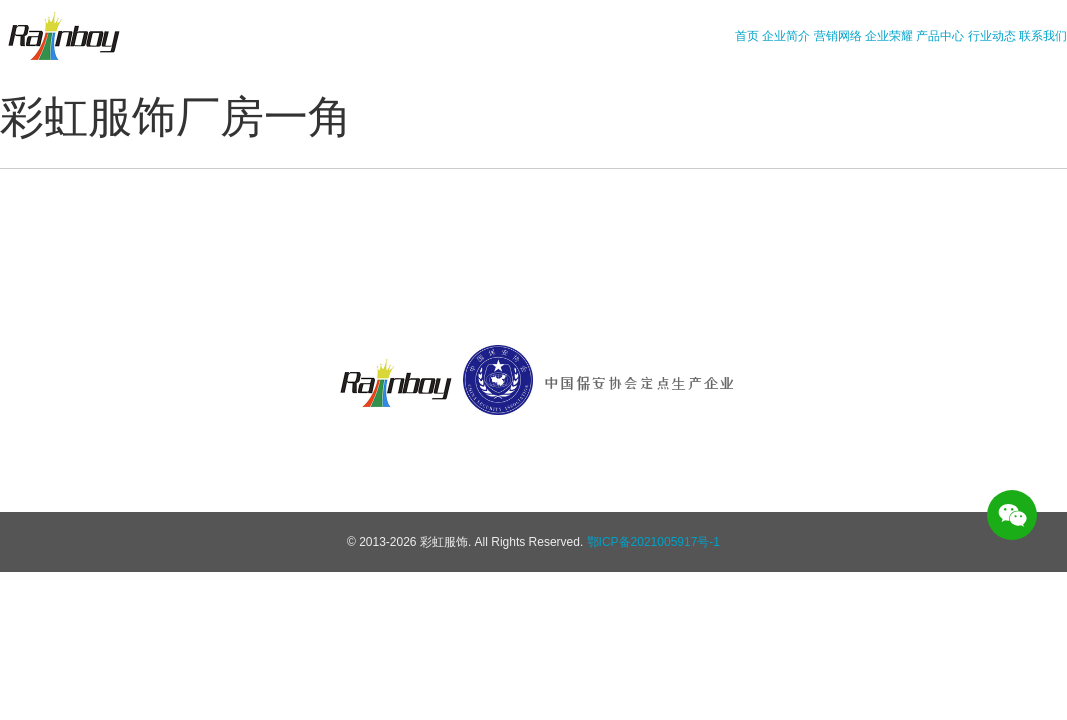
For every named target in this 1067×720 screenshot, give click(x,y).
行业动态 (992, 36)
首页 (747, 36)
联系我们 (1043, 36)
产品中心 (940, 36)
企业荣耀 (889, 36)
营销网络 (838, 36)
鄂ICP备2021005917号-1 (653, 542)
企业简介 (786, 36)
